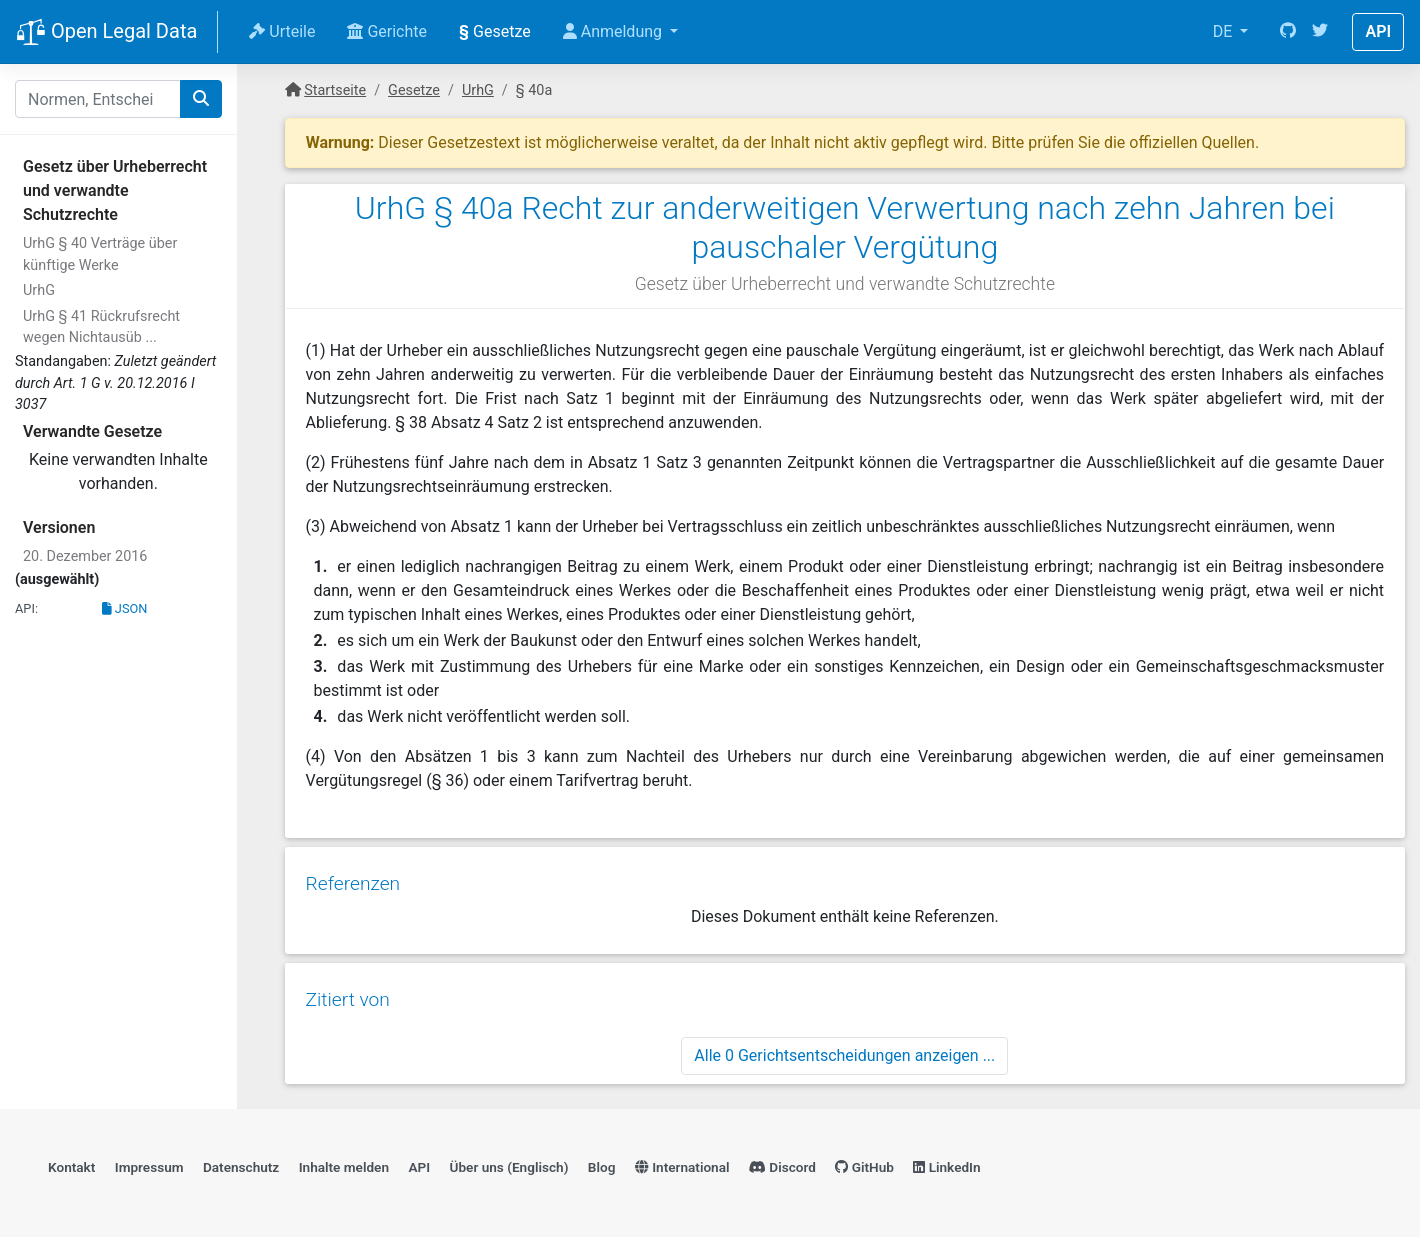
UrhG (39, 290)
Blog (602, 1163)
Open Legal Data (106, 33)
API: (26, 608)
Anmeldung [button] (614, 31)
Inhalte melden (344, 1163)
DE (1225, 31)
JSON (125, 608)
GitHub (864, 1163)
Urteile (282, 31)
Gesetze (495, 31)
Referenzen (352, 880)
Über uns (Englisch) (509, 1163)
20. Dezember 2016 (85, 556)
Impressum (149, 1163)
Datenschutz (241, 1163)
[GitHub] (1288, 32)
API (1378, 31)
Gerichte (387, 31)
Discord (782, 1163)
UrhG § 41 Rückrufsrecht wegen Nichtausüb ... (101, 327)
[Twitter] (1320, 32)
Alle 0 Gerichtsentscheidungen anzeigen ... (844, 1049)
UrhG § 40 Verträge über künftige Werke (100, 254)
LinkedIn (946, 1163)
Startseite (335, 90)
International (682, 1163)
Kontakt (71, 1163)
